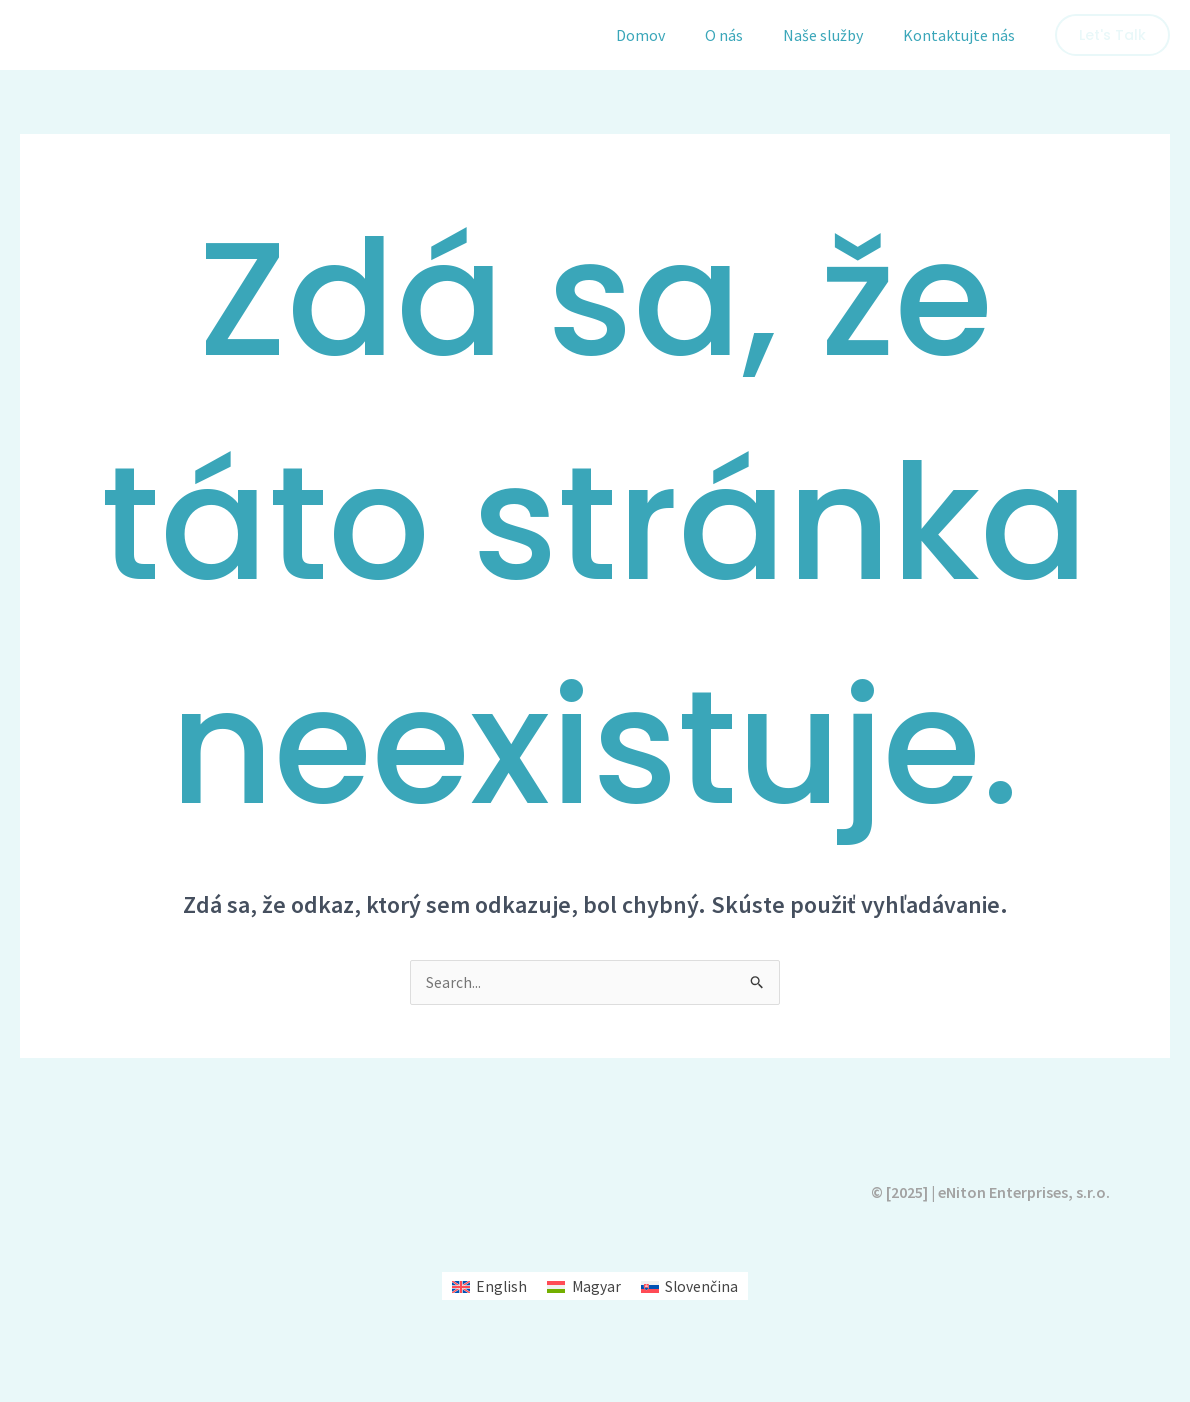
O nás (744, 35)
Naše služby (835, 35)
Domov (668, 35)
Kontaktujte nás (963, 35)
